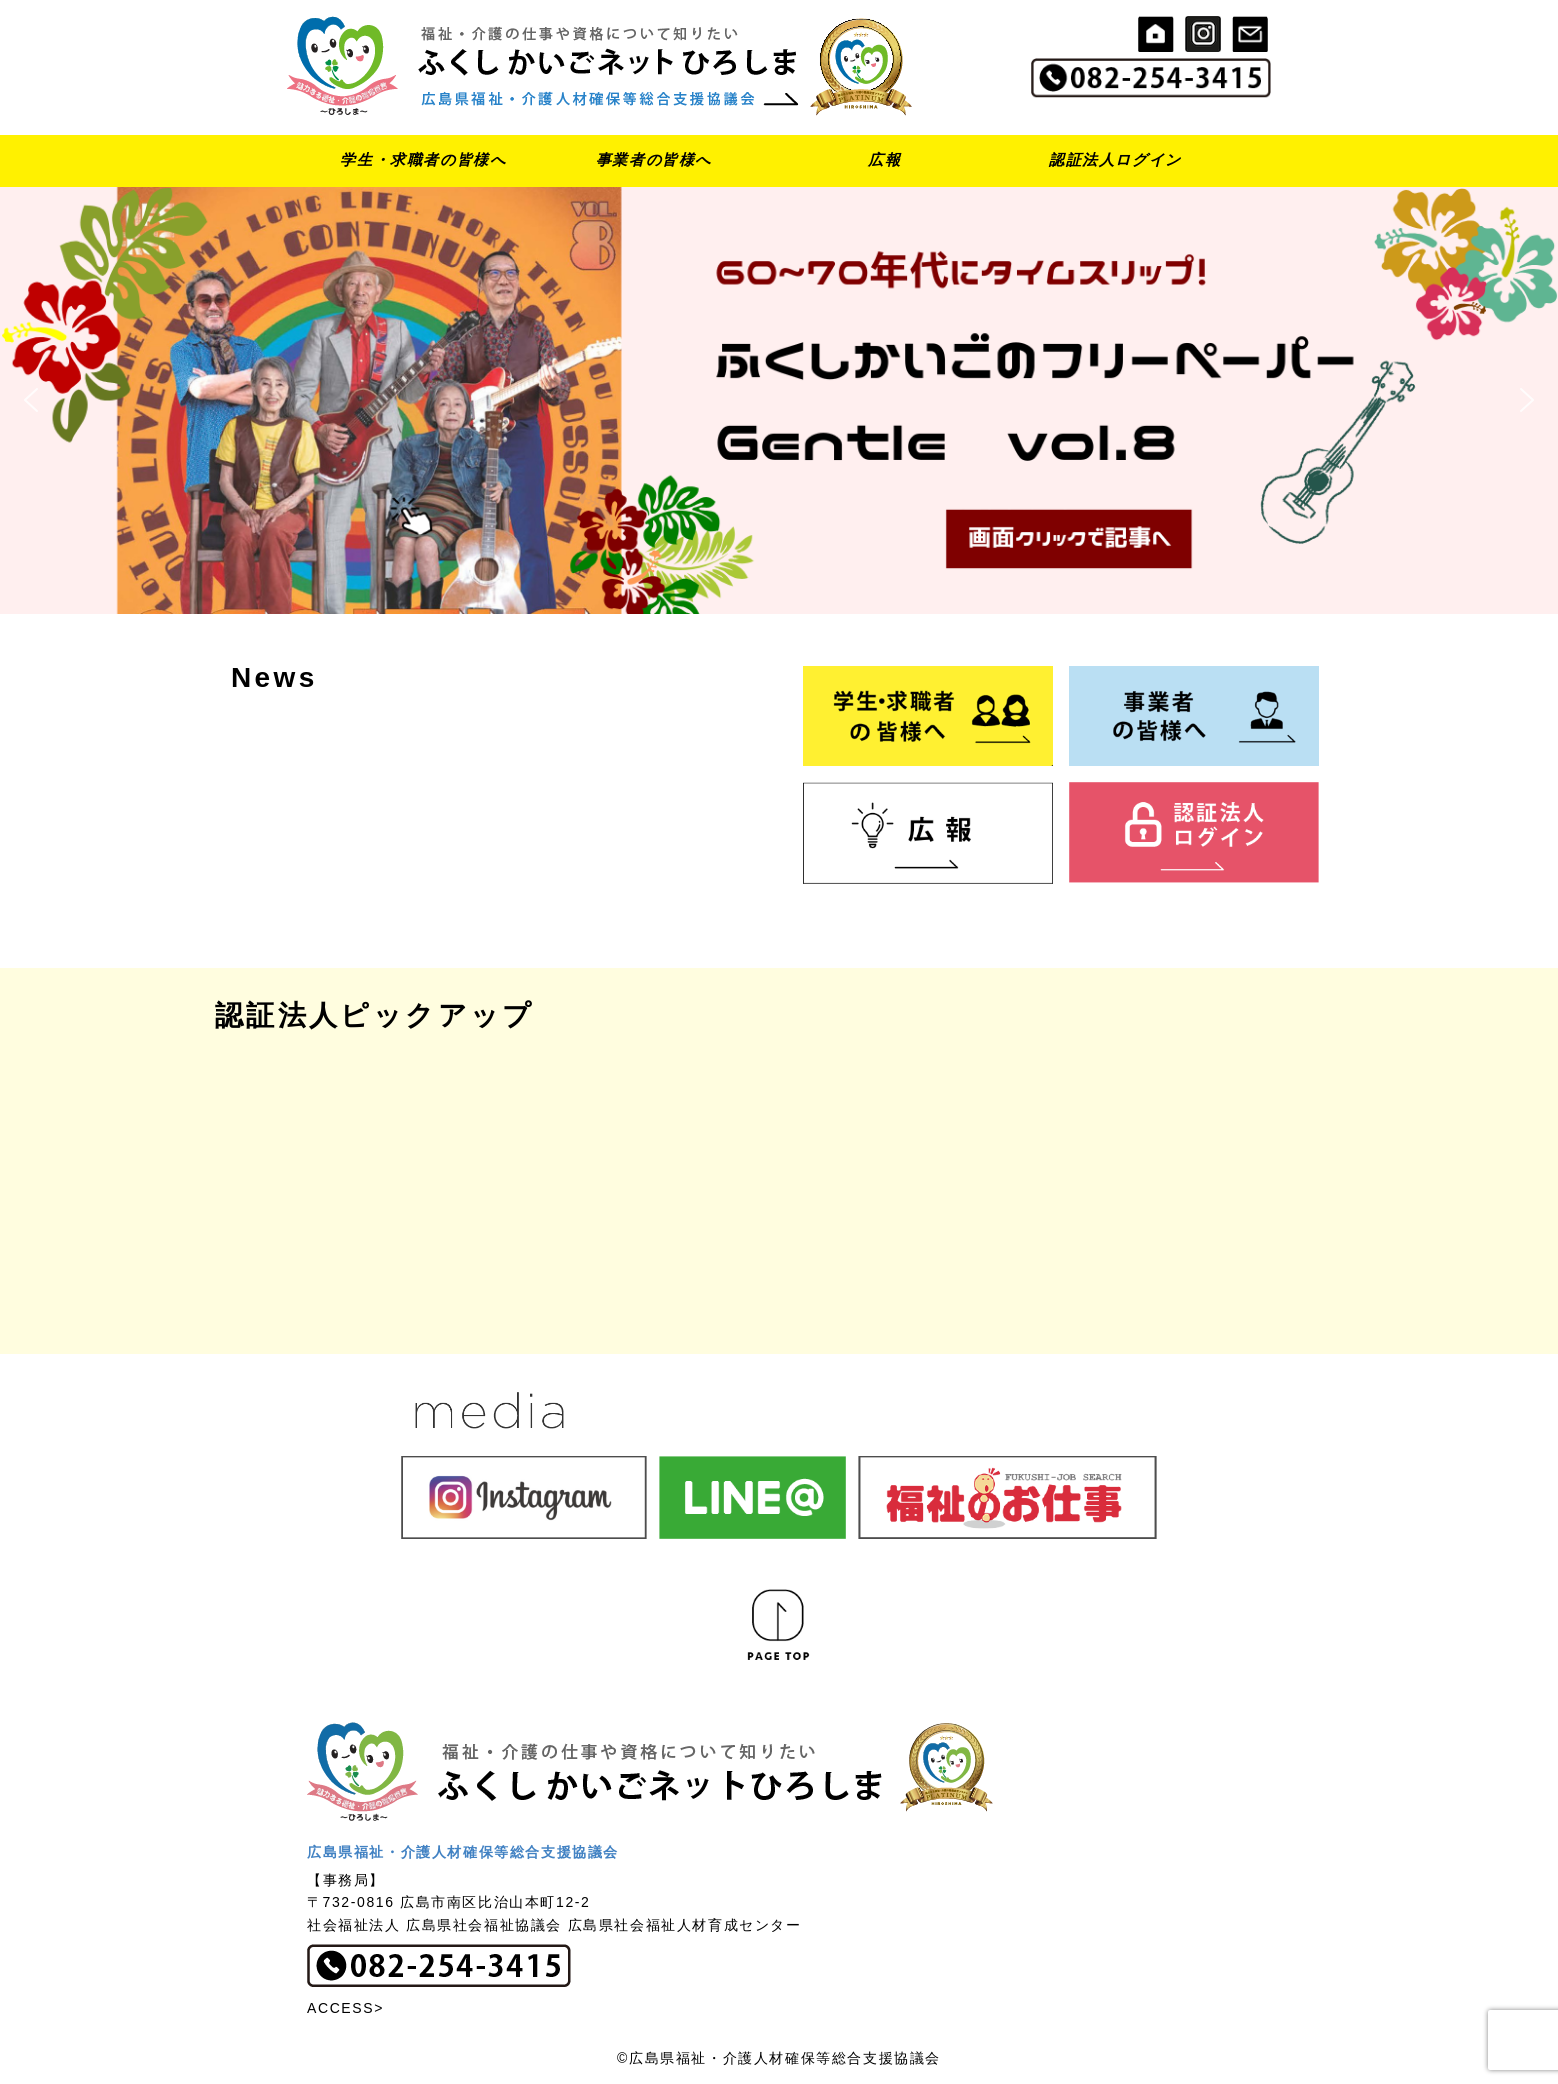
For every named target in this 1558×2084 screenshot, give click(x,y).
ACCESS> (345, 2008)
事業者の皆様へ (654, 159)
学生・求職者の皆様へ (423, 159)
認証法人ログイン (1115, 159)
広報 (884, 159)
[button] (779, 400)
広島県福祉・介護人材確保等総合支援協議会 (463, 1852)
